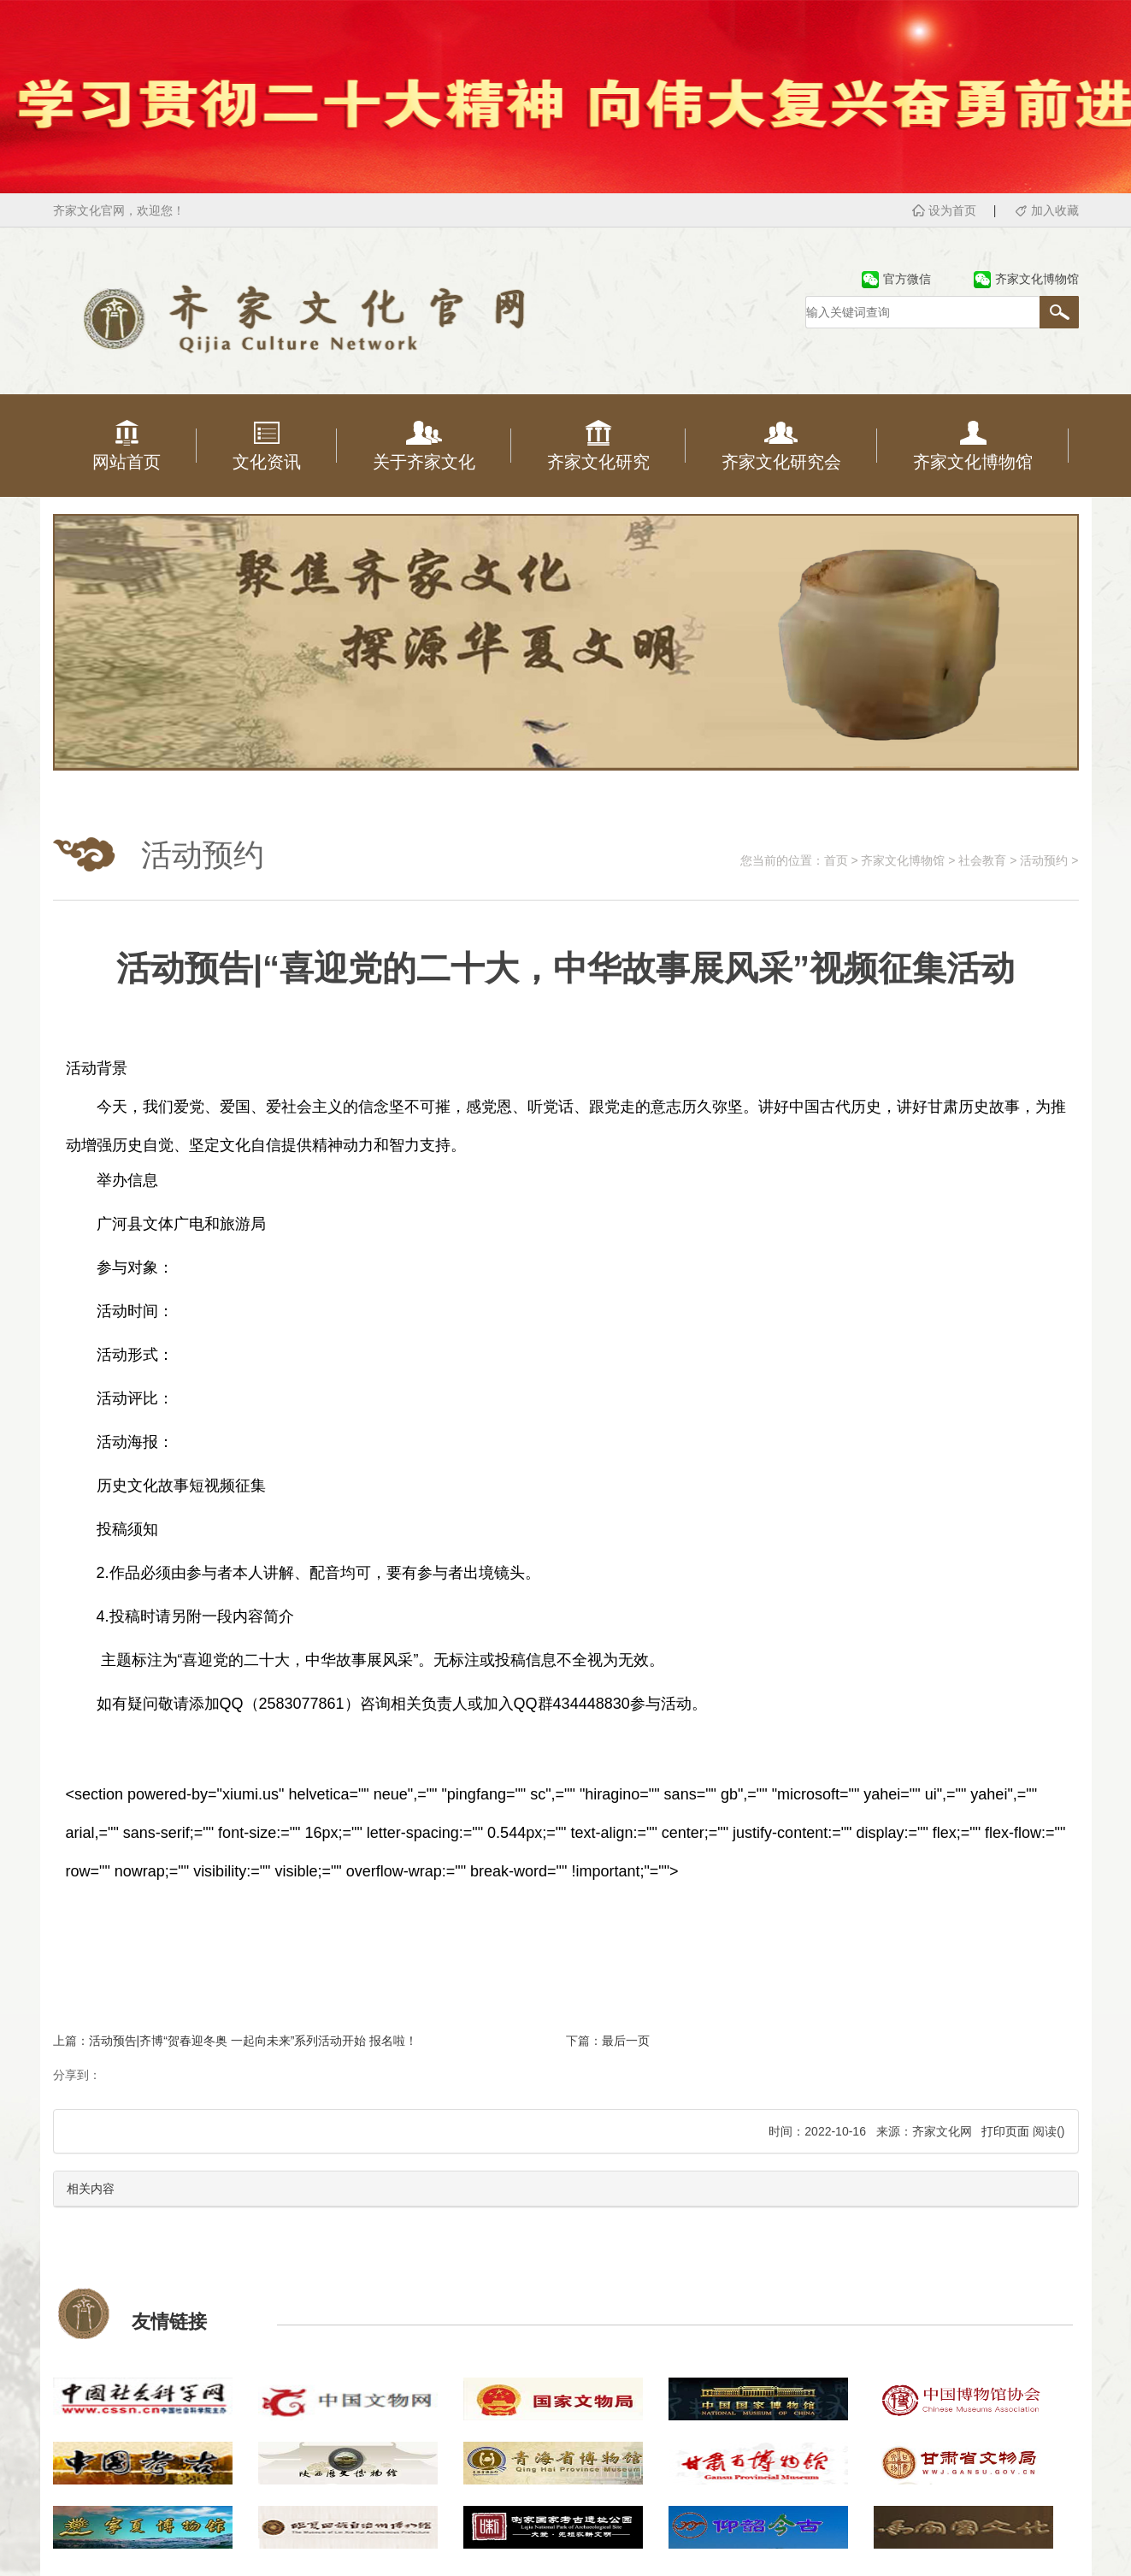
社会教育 (982, 860)
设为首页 (952, 210)
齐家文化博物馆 (903, 860)
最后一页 (626, 2040)
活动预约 (1044, 860)
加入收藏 (1055, 210)
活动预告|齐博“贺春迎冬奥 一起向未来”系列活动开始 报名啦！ (253, 2040)
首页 (836, 860)
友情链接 (169, 2321)
